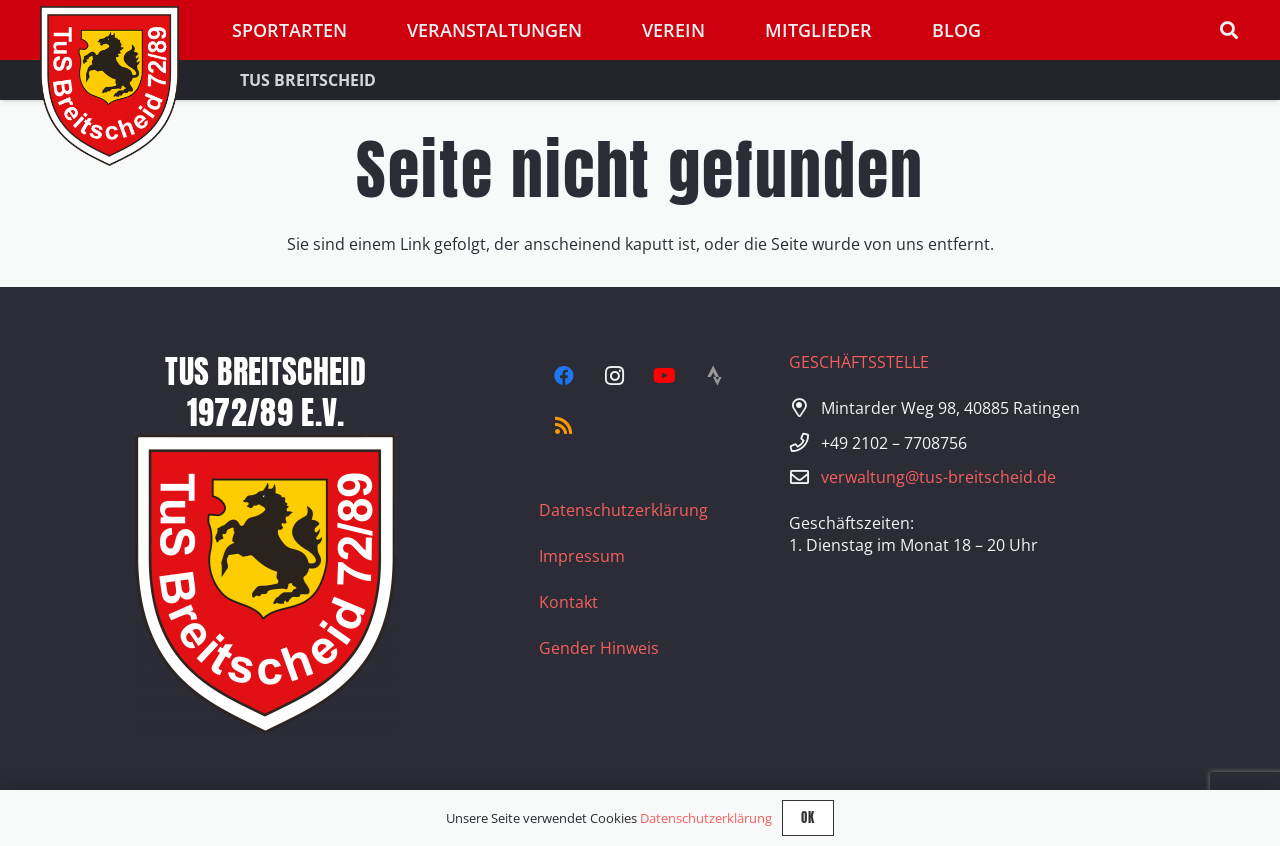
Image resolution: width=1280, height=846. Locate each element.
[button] (1229, 30)
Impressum (582, 556)
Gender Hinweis (599, 648)
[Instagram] (614, 376)
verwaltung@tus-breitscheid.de (938, 477)
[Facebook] (564, 376)
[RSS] (564, 426)
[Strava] (714, 376)
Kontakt (568, 602)
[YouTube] (664, 376)
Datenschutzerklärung (623, 510)
